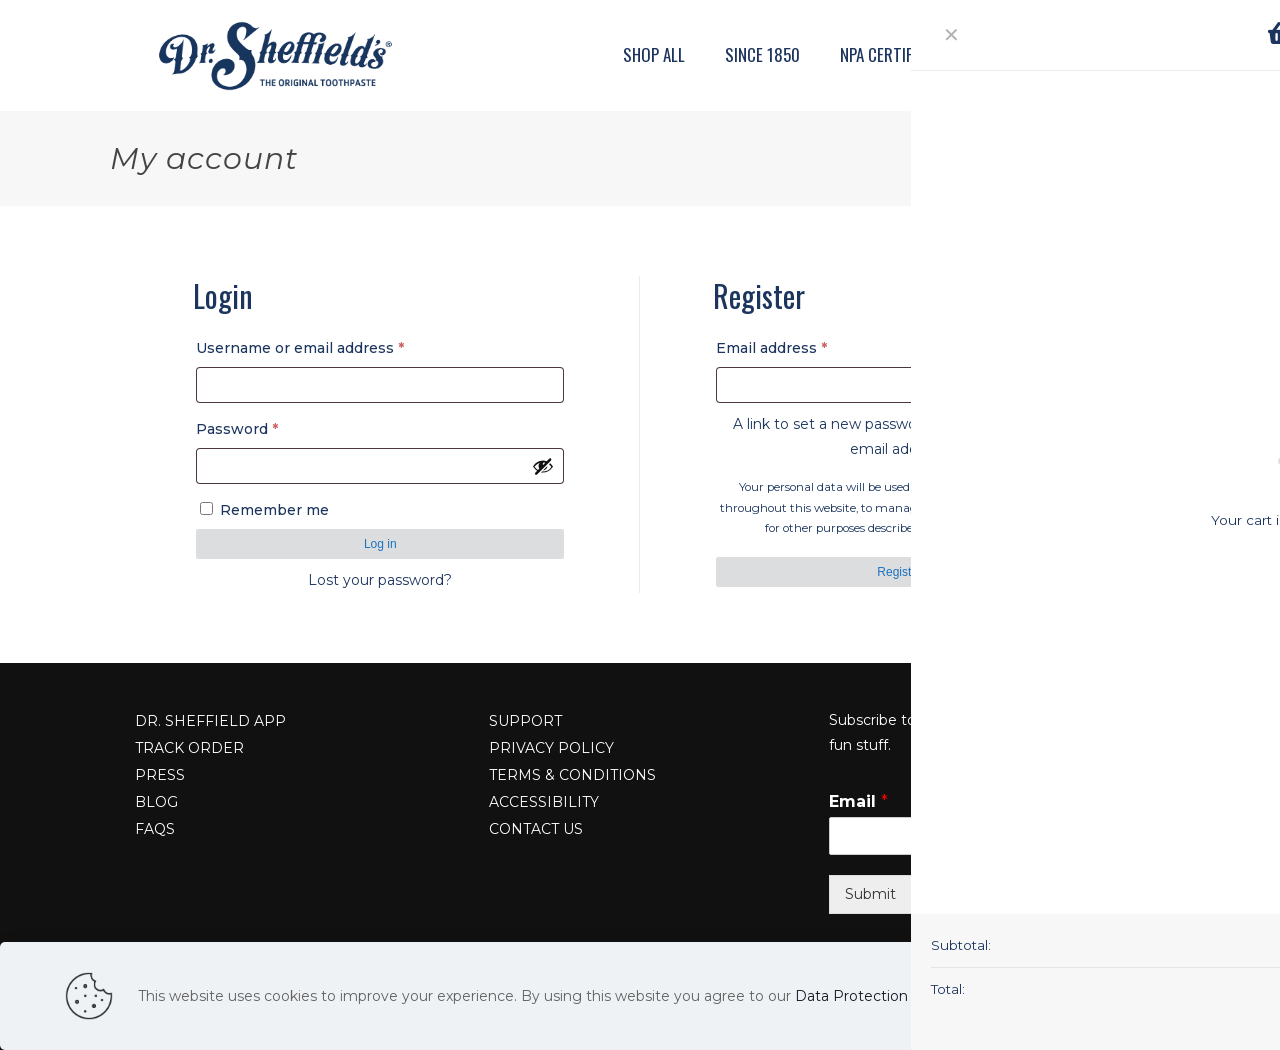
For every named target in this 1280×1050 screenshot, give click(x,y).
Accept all (1178, 996)
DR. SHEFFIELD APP (210, 721)
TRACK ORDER (189, 748)
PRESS (160, 775)
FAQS (155, 829)
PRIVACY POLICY (551, 748)
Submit (870, 894)
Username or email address (332, 345)
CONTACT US (536, 829)
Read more (1086, 996)
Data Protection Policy (874, 996)
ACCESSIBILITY (544, 802)
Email (858, 801)
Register (899, 572)
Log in (380, 544)
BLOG (156, 802)
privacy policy (996, 528)
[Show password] (543, 466)
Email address (804, 345)
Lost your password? (380, 580)
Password (269, 426)
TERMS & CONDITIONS (572, 775)
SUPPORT (525, 721)
